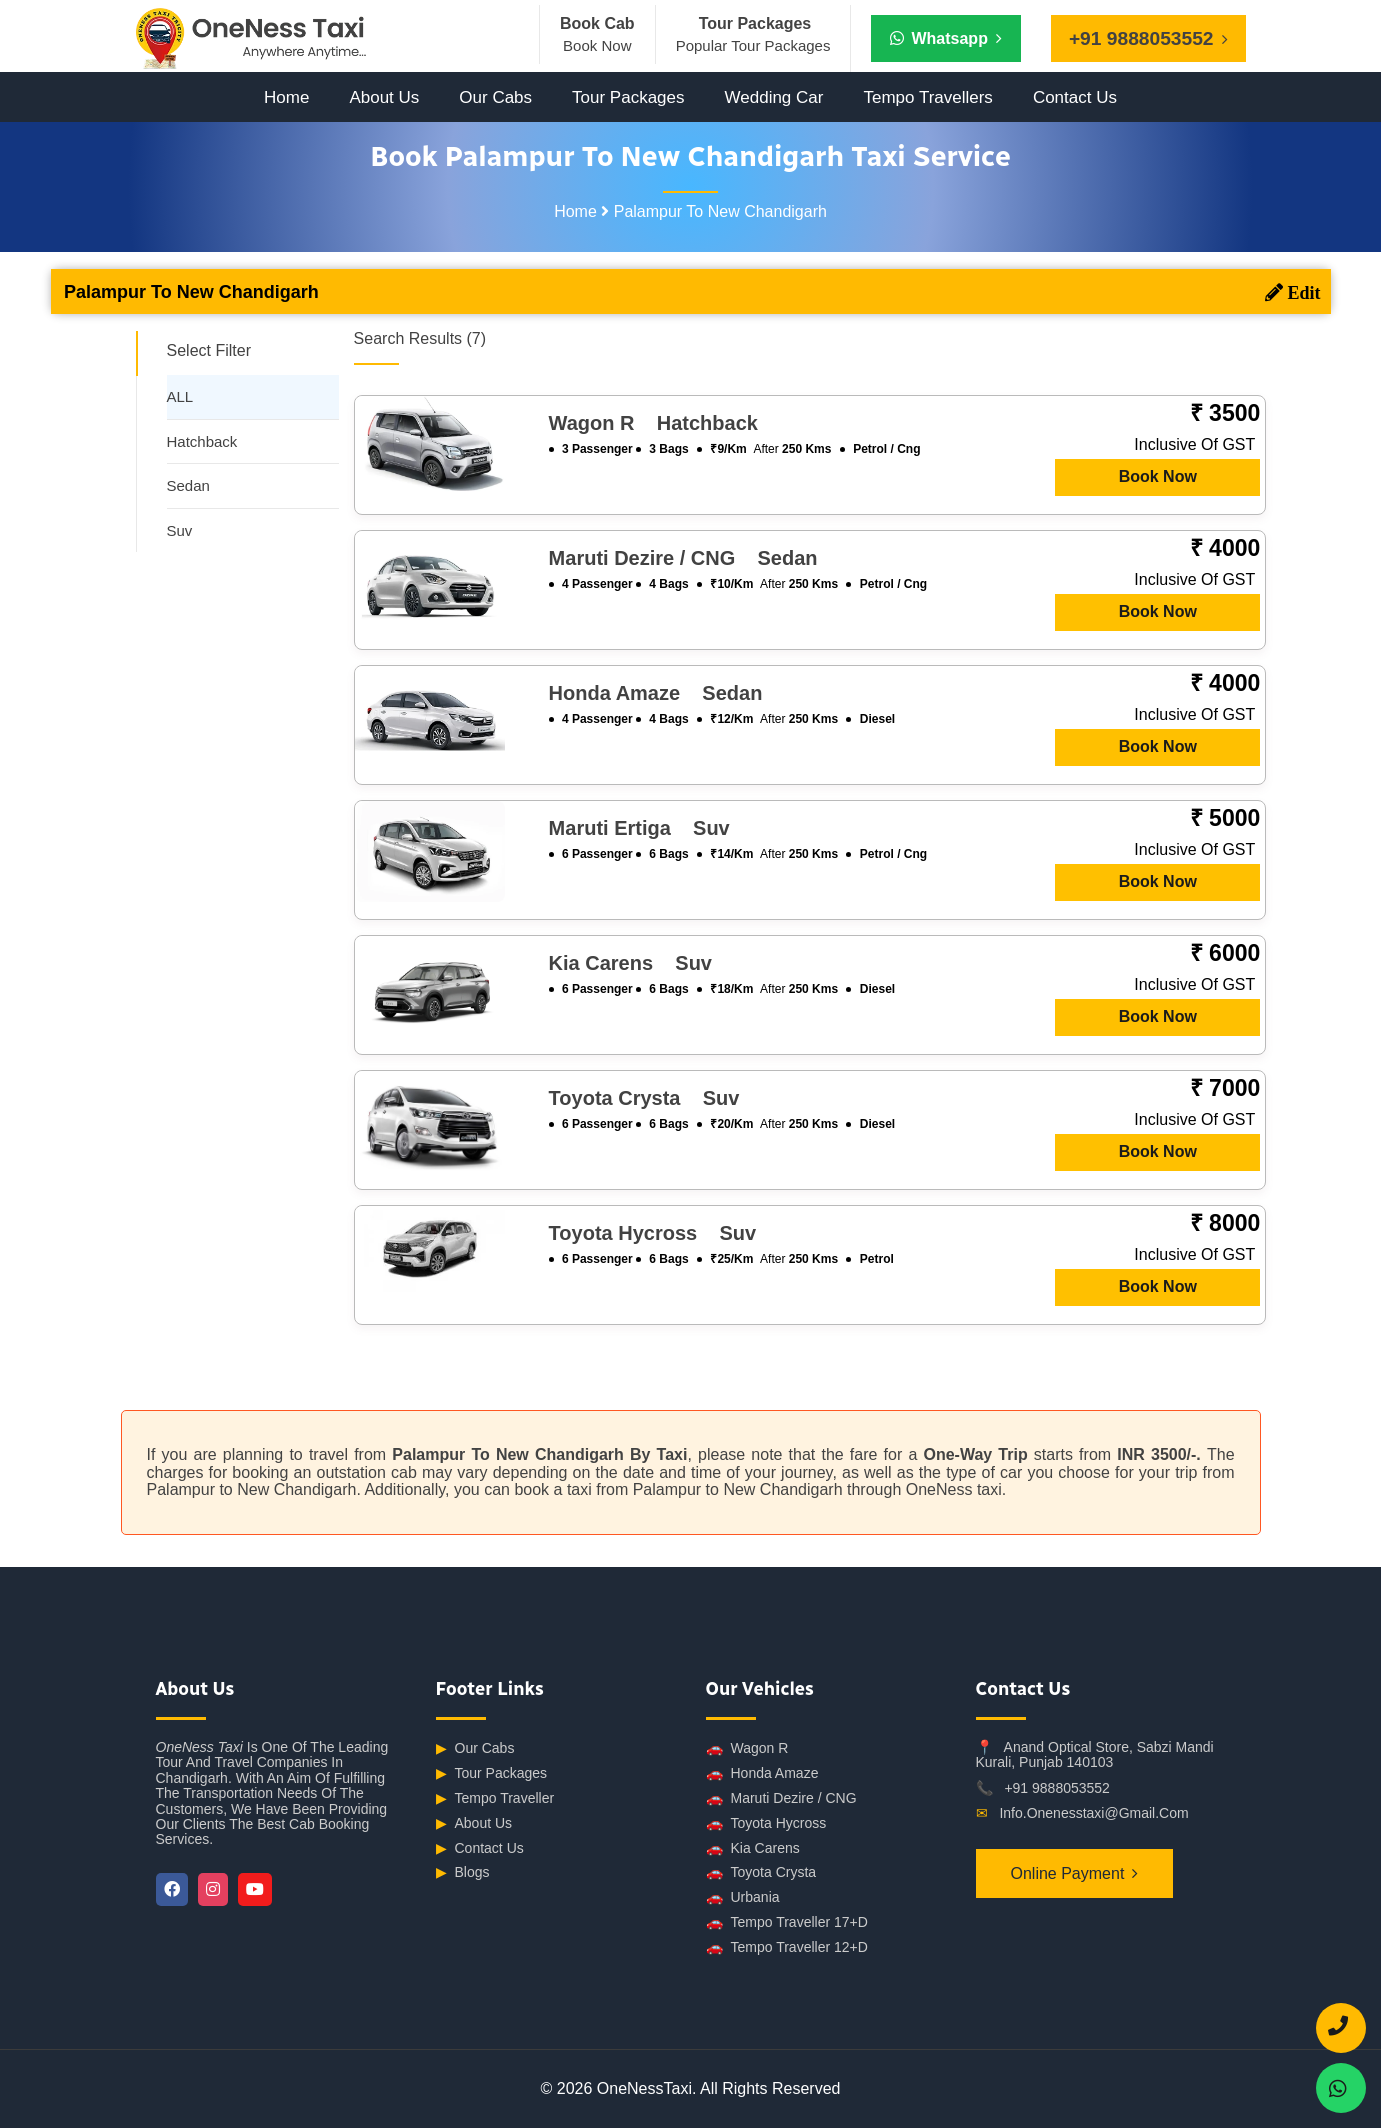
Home (286, 97)
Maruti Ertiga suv (639, 828)
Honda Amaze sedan (656, 693)
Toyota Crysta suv (644, 1098)
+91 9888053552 (1057, 1788)
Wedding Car (774, 97)
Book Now (1158, 476)
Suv (180, 530)
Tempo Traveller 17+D (787, 1922)
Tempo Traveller (495, 1798)
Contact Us (1075, 97)
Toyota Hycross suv (652, 1233)
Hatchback (202, 441)
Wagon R (747, 1748)
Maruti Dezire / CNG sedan (683, 558)
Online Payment (1068, 1873)
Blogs (463, 1872)
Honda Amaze (762, 1773)
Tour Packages (628, 97)
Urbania (743, 1897)
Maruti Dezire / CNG (781, 1798)
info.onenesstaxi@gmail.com (1093, 1813)
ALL (180, 396)
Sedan (188, 485)
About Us (384, 97)
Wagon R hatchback (653, 423)
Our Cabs (495, 97)
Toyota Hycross (766, 1823)
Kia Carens (753, 1848)
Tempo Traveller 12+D (787, 1947)
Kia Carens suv (630, 963)
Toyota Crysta (761, 1872)
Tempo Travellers (927, 97)
